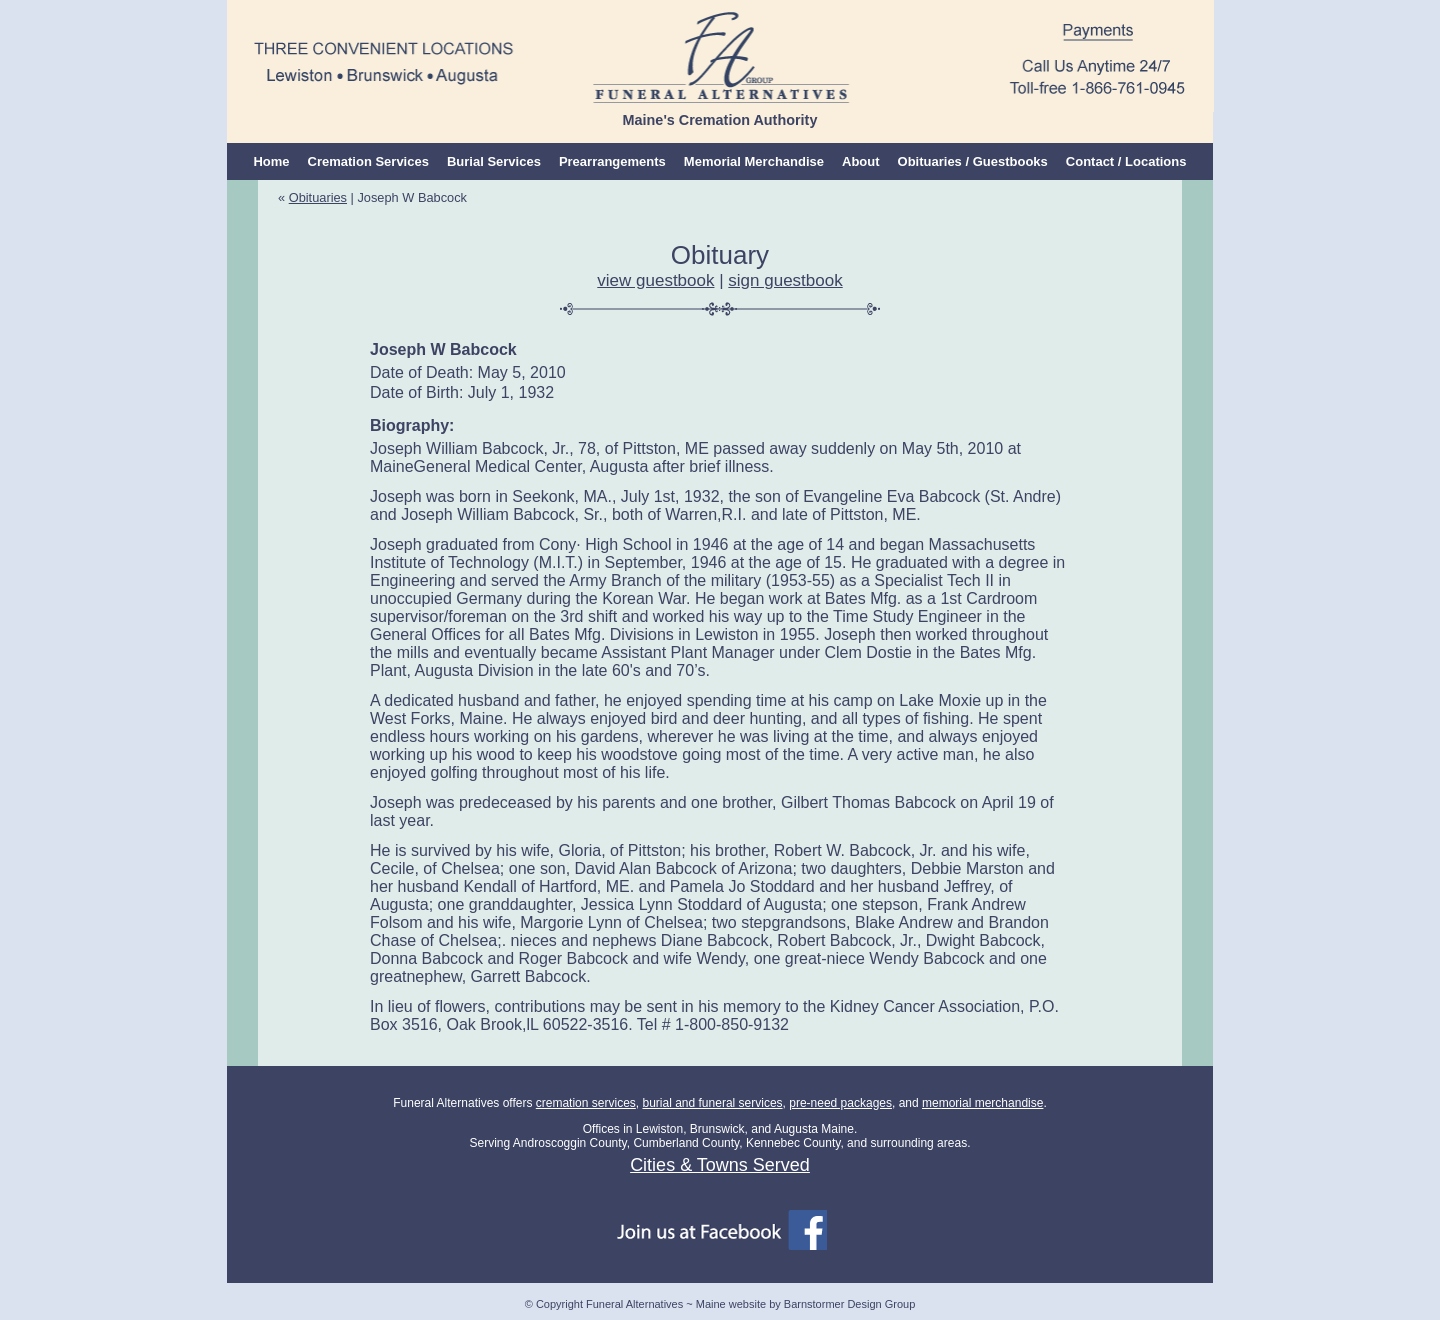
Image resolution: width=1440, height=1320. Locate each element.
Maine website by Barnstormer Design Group (805, 1304)
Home (271, 161)
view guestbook (655, 280)
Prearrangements (612, 161)
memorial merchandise (982, 1103)
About (861, 161)
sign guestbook (785, 280)
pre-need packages (840, 1103)
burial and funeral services (712, 1103)
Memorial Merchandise (754, 161)
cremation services (586, 1103)
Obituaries (318, 197)
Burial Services (494, 161)
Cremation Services (368, 161)
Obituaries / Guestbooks (973, 161)
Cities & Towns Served (720, 1165)
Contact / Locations (1126, 161)
